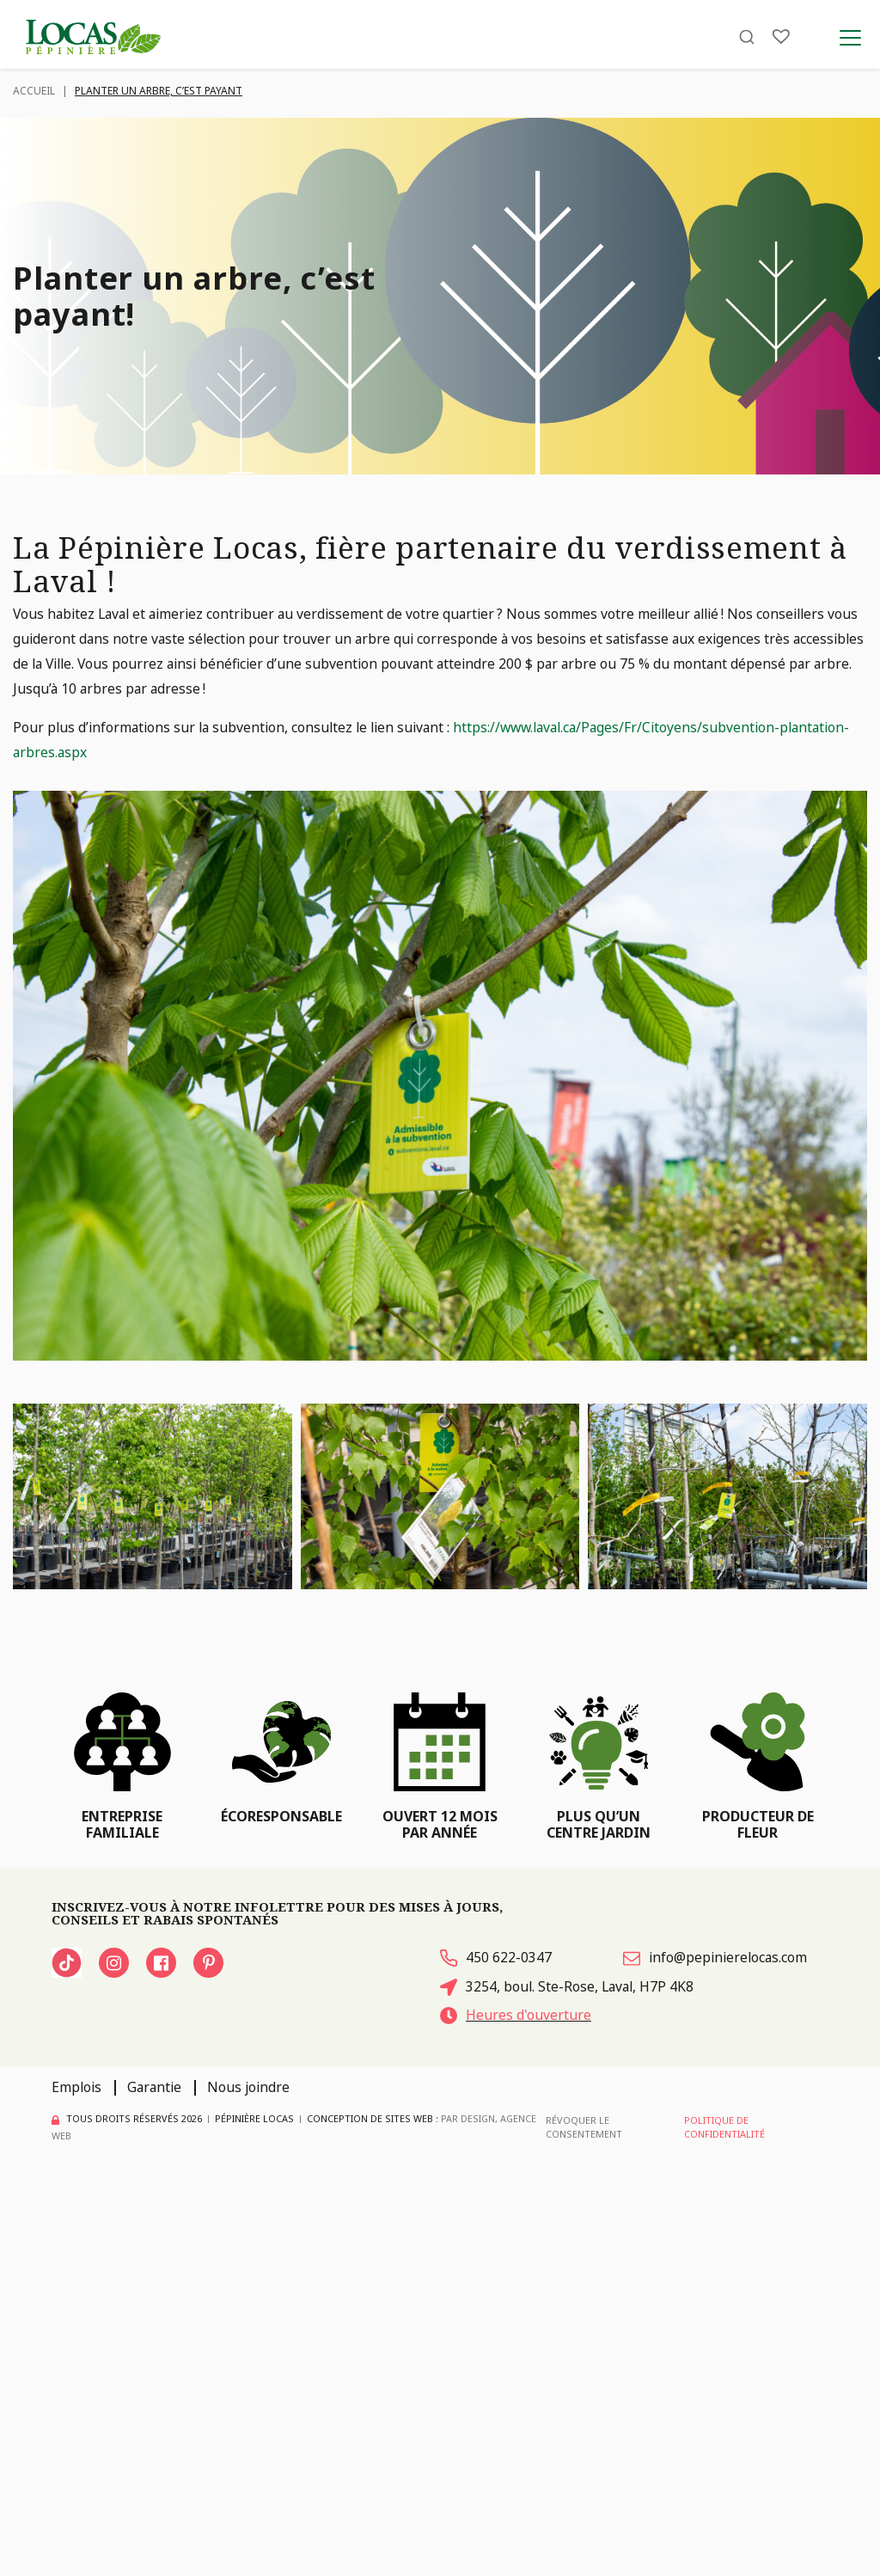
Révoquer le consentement (584, 2127)
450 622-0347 (496, 1957)
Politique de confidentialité (724, 2127)
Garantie (154, 2086)
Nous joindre (248, 2086)
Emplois (76, 2086)
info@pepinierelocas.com (715, 1957)
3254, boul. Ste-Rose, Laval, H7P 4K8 (567, 1986)
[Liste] (781, 36)
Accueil (34, 90)
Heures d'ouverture (515, 2014)
